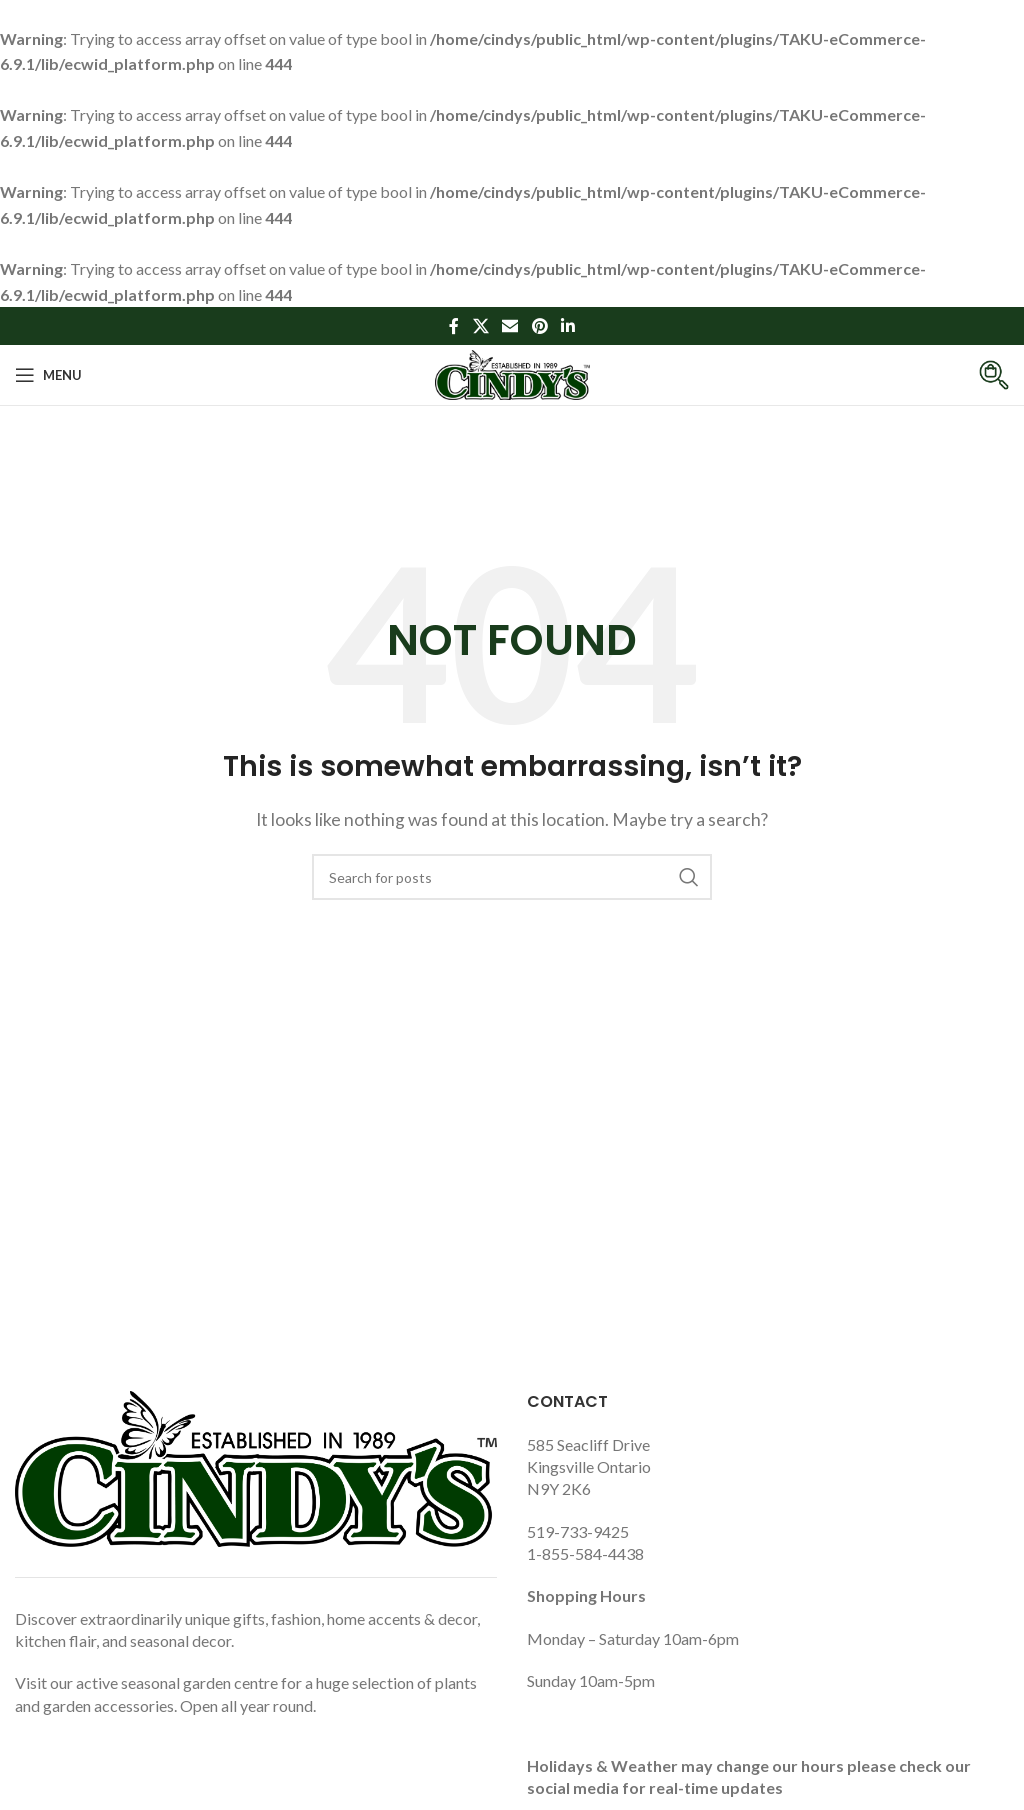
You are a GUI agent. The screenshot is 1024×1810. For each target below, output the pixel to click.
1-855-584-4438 (585, 1553)
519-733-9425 (578, 1531)
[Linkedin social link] (567, 325)
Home (466, 486)
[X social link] (480, 325)
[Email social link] (510, 325)
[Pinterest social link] (539, 325)
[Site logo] (512, 372)
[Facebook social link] (454, 325)
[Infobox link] (979, 375)
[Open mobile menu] (48, 375)
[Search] (512, 877)
